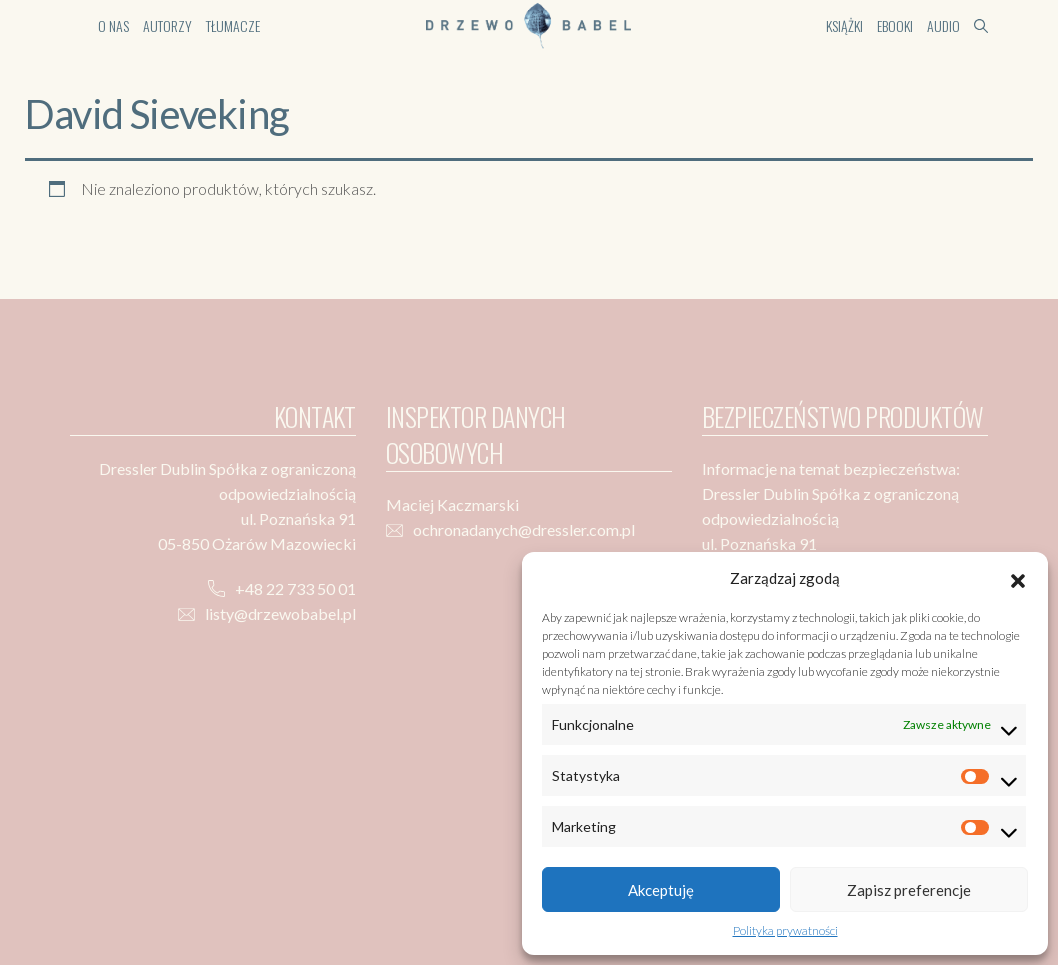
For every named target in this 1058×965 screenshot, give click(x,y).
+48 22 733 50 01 (295, 588)
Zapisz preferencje (909, 890)
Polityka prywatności (785, 930)
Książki (844, 25)
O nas (113, 25)
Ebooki (895, 25)
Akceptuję (661, 890)
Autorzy (167, 25)
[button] (1018, 578)
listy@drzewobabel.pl (280, 613)
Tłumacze (233, 25)
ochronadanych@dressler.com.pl (524, 529)
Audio (943, 25)
